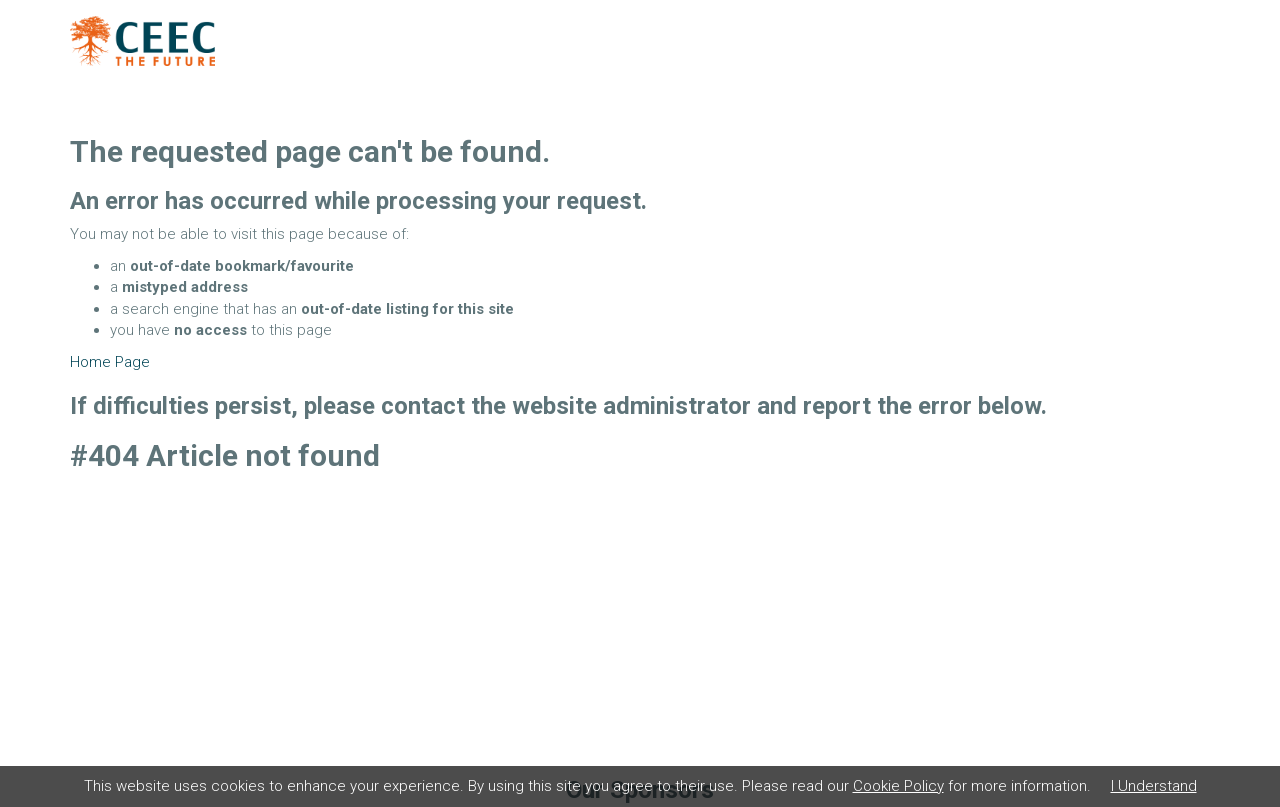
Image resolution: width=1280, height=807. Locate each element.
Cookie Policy (898, 786)
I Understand (1154, 786)
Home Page (110, 362)
